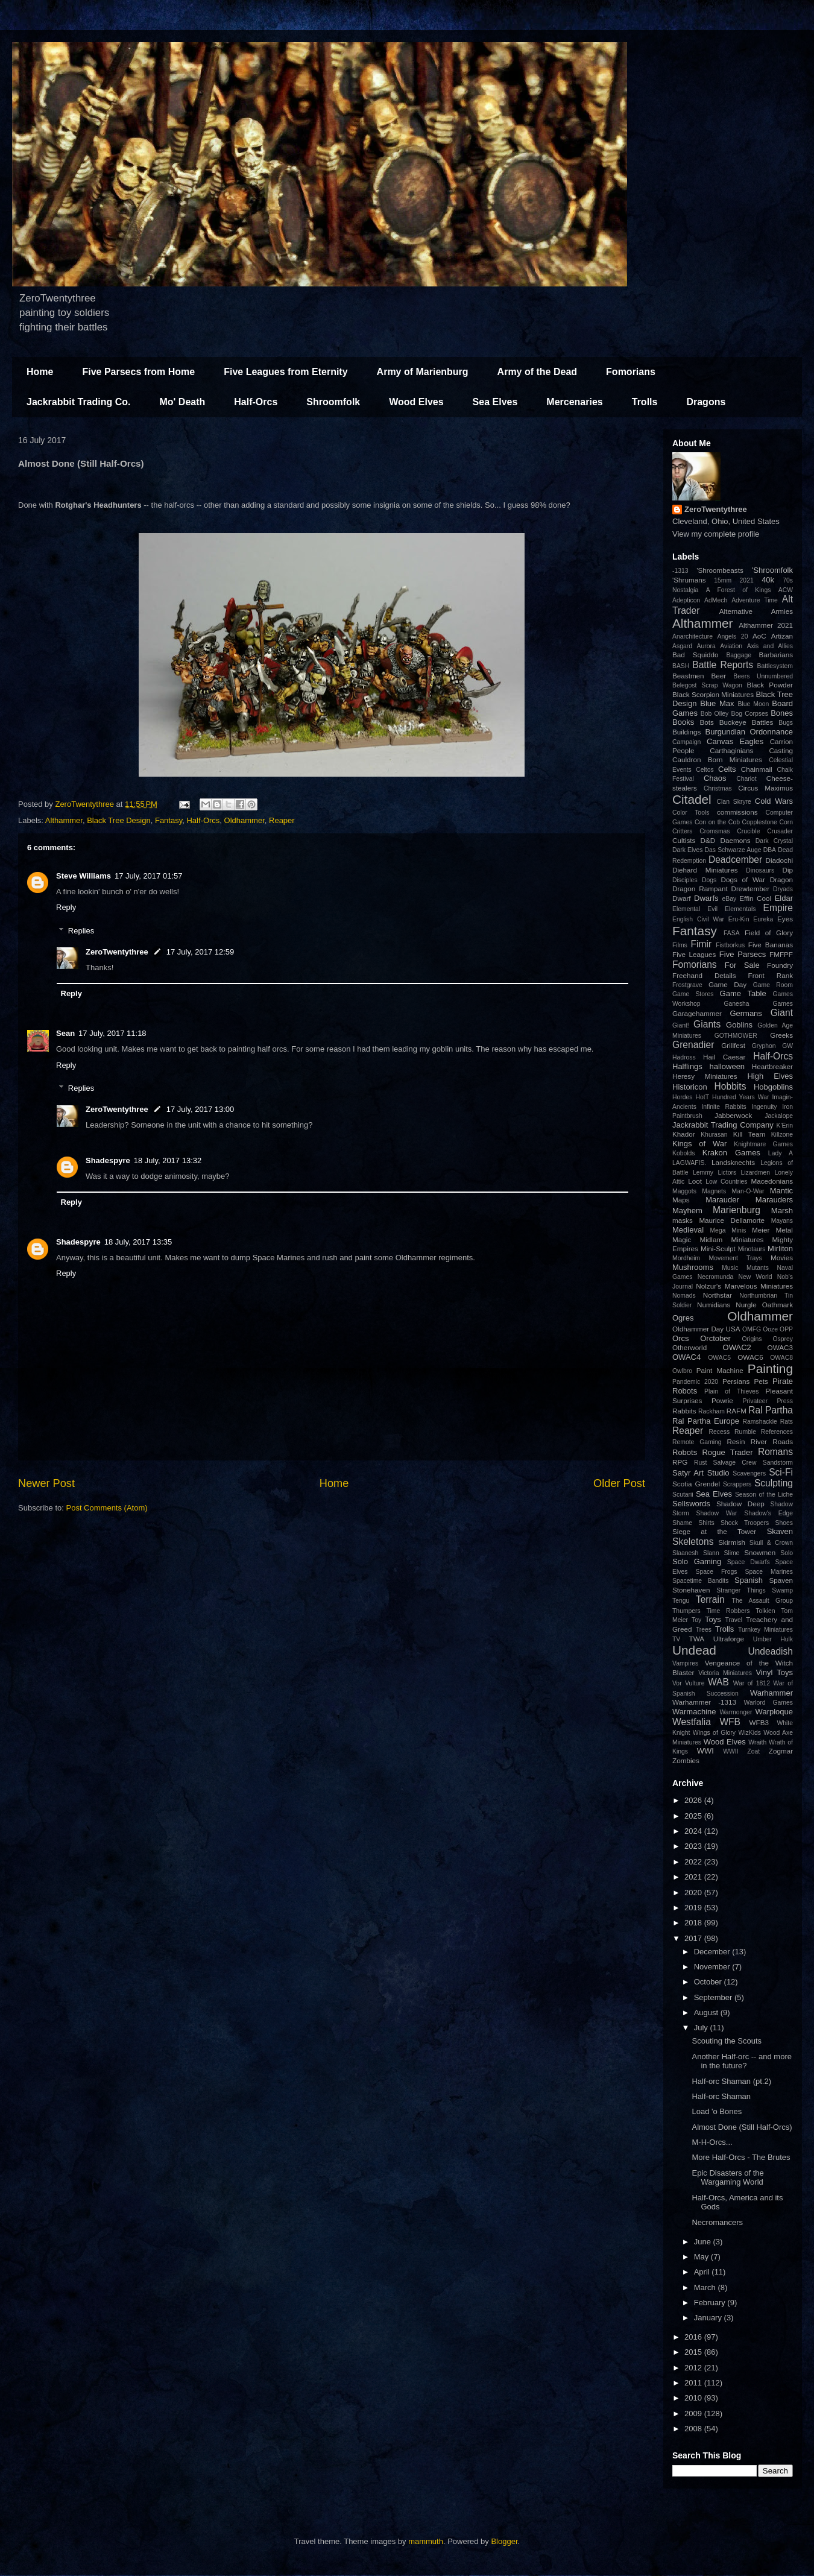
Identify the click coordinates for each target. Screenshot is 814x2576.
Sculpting (773, 1483)
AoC (759, 636)
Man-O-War (747, 1191)
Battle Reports (722, 665)
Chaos (715, 778)
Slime (731, 1553)
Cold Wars (774, 801)
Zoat (753, 1751)
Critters (682, 831)
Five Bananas (770, 945)
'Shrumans (689, 580)
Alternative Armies (756, 611)
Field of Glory (769, 932)
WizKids (749, 1732)
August (707, 2012)
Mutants (757, 1267)
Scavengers (749, 1473)
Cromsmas (714, 831)
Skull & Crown (771, 1542)
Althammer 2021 (766, 625)
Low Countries (726, 1181)
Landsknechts (733, 1162)
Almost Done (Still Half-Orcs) (742, 2127)
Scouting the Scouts (727, 2040)
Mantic (781, 1190)
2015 (694, 2352)
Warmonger (735, 1712)
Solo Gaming (696, 1561)
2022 (694, 1861)
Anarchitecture (692, 636)
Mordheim (686, 1258)
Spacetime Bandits (700, 1580)
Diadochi (779, 860)
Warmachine (694, 1711)
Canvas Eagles (735, 741)
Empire (778, 908)
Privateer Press (768, 1401)
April (703, 2271)
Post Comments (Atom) (107, 1507)
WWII (730, 1751)
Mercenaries (574, 402)
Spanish (748, 1580)
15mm (722, 580)
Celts (727, 769)
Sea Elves (495, 402)
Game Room (773, 985)
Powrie (722, 1400)
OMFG (751, 1329)
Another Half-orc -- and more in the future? (741, 2061)
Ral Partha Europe (705, 1420)
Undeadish (770, 1651)
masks (682, 1220)
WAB (718, 1682)
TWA (697, 1639)
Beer (719, 676)
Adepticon (686, 600)
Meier (760, 1230)
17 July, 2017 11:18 (112, 1033)
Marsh (782, 1210)
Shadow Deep (740, 1503)
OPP (786, 1329)
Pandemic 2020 (695, 1381)
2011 (694, 2382)
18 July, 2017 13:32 (168, 1160)
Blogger (504, 2541)
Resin (736, 1441)
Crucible (748, 831)
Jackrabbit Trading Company (723, 1124)
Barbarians (776, 654)
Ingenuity (764, 1106)
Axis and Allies (770, 646)
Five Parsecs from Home (138, 372)
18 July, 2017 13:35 (138, 1241)
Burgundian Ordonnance (749, 731)
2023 (694, 1846)
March (706, 2287)
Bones (782, 713)
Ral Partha (770, 1410)
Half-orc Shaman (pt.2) (731, 2081)
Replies (81, 930)
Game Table (743, 993)
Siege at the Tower (714, 1531)
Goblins (739, 1024)
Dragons (705, 402)
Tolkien (765, 1611)
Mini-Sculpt (718, 1248)
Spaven (781, 1580)
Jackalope (779, 1116)
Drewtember (750, 888)
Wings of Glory (714, 1732)
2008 (694, 2428)
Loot (695, 1181)
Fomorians (630, 372)
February (711, 2302)
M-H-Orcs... (712, 2142)
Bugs (785, 722)
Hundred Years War (740, 1097)
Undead (694, 1650)
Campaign (686, 742)
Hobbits (730, 1086)
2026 (694, 1800)
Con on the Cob (717, 822)
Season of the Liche (764, 1494)
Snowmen (759, 1552)
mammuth (425, 2541)
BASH (680, 666)
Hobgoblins (773, 1086)
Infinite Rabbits (723, 1106)
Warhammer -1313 (704, 1702)
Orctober (715, 1338)
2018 (694, 1922)
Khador (683, 1134)
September (714, 1997)
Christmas (718, 788)
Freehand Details (704, 975)
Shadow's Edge (768, 1513)
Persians (735, 1381)
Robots (684, 1452)
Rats (786, 1421)
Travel (733, 1620)
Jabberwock (733, 1115)
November (713, 1966)
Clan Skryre (734, 801)
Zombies (685, 1760)
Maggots (684, 1191)
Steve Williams (83, 875)
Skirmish (731, 1542)
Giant (782, 1013)
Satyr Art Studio (701, 1472)
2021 (747, 580)
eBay (729, 898)
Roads (782, 1441)
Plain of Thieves (731, 1391)
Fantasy (168, 820)
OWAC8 (781, 1357)
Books (683, 722)
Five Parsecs (742, 954)
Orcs (680, 1338)
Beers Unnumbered (763, 676)
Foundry (780, 965)
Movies (782, 1257)
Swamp (782, 1590)
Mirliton (780, 1248)
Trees (703, 1629)
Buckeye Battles (746, 722)
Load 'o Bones (717, 2111)
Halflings (687, 1066)
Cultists (683, 840)
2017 (694, 1938)
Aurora (706, 646)
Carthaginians (731, 750)
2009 (694, 2413)
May (702, 2256)
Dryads (783, 889)
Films (679, 945)
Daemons (736, 840)
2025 (694, 1815)
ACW (785, 590)
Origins (752, 1339)
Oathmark (777, 1305)
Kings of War (699, 1143)
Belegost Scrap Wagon (707, 685)
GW (787, 1046)
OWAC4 (686, 1357)
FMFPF (781, 954)
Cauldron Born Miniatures (717, 759)
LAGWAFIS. (689, 1163)
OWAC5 (719, 1357)
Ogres (682, 1317)
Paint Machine (719, 1370)
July (702, 2027)
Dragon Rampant (700, 888)
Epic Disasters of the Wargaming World (727, 2177)
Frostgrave (687, 985)
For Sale (742, 965)
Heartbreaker (772, 1066)
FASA (732, 933)
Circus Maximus (765, 788)
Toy (696, 1620)
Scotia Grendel (696, 1484)
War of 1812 (751, 1683)
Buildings (686, 732)
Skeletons (692, 1541)
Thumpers (686, 1611)
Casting (781, 750)
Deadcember (735, 859)
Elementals (740, 909)
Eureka (763, 919)
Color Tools (690, 812)
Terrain (710, 1599)
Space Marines (769, 1571)
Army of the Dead (537, 372)
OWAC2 (737, 1347)
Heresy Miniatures (704, 1076)
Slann (711, 1553)
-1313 (680, 570)
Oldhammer (244, 820)
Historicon (689, 1086)
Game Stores (692, 994)
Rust (700, 1462)
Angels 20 (733, 636)
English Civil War (698, 919)
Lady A (780, 1153)
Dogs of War (743, 879)
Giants (707, 1024)
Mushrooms (692, 1267)
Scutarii (682, 1494)
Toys (713, 1619)
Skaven (780, 1531)
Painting (770, 1368)
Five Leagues (694, 954)
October (709, 1981)
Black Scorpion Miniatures (713, 694)
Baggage (738, 655)
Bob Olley (714, 713)
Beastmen (688, 676)
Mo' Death (182, 402)
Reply (66, 907)
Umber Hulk (773, 1639)
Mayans (782, 1220)
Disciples (685, 880)
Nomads (684, 1295)
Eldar (784, 898)
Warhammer (771, 1692)
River (759, 1441)
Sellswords (691, 1503)
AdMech (715, 600)
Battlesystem (775, 666)
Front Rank (770, 975)
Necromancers (717, 2222)
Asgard (682, 646)
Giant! (680, 1025)
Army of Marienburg (423, 372)
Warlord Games (768, 1702)
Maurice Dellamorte (732, 1220)
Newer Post (46, 1483)
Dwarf (681, 898)
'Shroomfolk (772, 570)
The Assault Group (762, 1600)
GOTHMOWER (736, 1035)
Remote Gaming (697, 1442)
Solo (786, 1553)
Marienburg (736, 1210)
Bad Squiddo (695, 654)
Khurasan (714, 1134)
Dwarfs (706, 898)
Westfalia (691, 1722)
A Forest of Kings (738, 590)
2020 (694, 1892)
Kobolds (683, 1153)
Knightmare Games (763, 1144)
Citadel (691, 799)
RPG (679, 1462)
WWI (705, 1750)
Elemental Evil (695, 909)
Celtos (704, 769)
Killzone (782, 1134)
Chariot (746, 778)
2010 (694, 2397)
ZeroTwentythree (117, 951)
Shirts (706, 1523)
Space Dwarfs (748, 1562)
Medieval (688, 1229)
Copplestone (759, 822)
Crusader (780, 831)
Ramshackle (760, 1421)
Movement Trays (735, 1258)
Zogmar (781, 1751)
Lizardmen (755, 1172)
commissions (737, 812)
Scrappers (737, 1484)
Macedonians (772, 1181)
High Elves (770, 1076)
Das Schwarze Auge (733, 850)
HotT (702, 1097)
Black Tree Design (119, 820)
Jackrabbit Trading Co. (78, 402)
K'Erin (785, 1125)
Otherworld (689, 1347)
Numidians (713, 1305)
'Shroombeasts (719, 570)
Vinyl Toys (774, 1672)
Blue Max (717, 703)
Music (730, 1267)
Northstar (717, 1295)
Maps (681, 1200)
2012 (694, 2367)
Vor (677, 1683)
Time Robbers (728, 1611)
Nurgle (746, 1305)
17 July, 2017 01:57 (149, 875)
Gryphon (764, 1046)
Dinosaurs (760, 870)
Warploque (774, 1711)
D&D (708, 840)
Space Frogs (716, 1571)
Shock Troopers (745, 1523)
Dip (787, 870)
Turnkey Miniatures (765, 1629)
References (777, 1431)
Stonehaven (691, 1590)
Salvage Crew (735, 1462)
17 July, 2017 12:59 (200, 951)
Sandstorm (778, 1462)
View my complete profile (715, 533)
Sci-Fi (781, 1472)
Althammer (64, 820)
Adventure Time (754, 600)
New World (755, 1277)
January (709, 2317)
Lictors (727, 1172)
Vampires (685, 1663)
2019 (694, 1907)
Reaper (282, 820)
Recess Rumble (732, 1431)
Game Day (727, 984)
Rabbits (684, 1411)
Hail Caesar (724, 1057)
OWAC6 (750, 1357)
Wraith (757, 1742)
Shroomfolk (333, 402)
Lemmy (703, 1172)
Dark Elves (687, 850)
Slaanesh (685, 1553)
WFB (729, 1722)
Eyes (785, 919)
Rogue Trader (727, 1452)
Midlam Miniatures (731, 1239)
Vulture (695, 1683)
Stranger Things (740, 1590)
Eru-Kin (738, 919)
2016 (694, 2336)
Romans (775, 1452)
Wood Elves (416, 402)
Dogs (709, 880)
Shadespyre (108, 1160)
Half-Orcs (255, 402)
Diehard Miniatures (705, 870)
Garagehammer (697, 1013)
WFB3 (759, 1722)
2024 (694, 1831)
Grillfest (733, 1045)
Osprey (782, 1339)
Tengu (680, 1600)
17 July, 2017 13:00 (200, 1109)
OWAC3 (780, 1347)
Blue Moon (753, 704)
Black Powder (770, 685)
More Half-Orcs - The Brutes (741, 2157)
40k (768, 579)
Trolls (645, 402)
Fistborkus (730, 945)
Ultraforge (728, 1639)
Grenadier (693, 1045)
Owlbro (682, 1371)
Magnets (714, 1191)
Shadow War (716, 1513)
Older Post (619, 1483)
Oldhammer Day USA (706, 1329)
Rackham (711, 1411)
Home (40, 372)
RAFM (736, 1411)
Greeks (781, 1035)
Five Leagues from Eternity (285, 372)
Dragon (781, 879)
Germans (746, 1013)
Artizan (782, 636)
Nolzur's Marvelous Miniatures (744, 1286)
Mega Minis (728, 1230)
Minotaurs (752, 1249)
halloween (727, 1066)
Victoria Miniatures (725, 1673)
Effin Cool (755, 898)
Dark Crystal (774, 841)
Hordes (682, 1097)
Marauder (722, 1199)
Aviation (731, 646)
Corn (786, 822)
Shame (682, 1523)
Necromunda (716, 1277)
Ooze (770, 1329)
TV (676, 1639)
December (713, 1951)
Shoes (784, 1523)
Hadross (684, 1057)
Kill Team (749, 1134)
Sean (65, 1033)
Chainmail (756, 769)
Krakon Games (731, 1152)
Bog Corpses (749, 713)
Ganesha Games (758, 1003)
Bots (706, 722)
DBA (769, 850)
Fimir (700, 944)
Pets (761, 1381)
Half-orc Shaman (721, 2096)
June (703, 2241)
